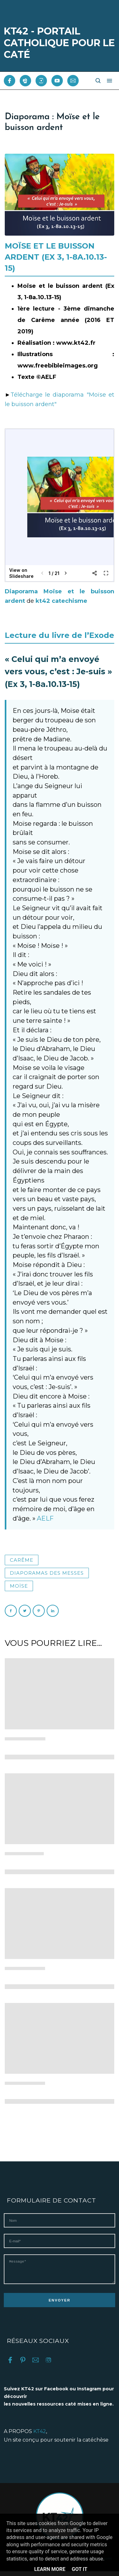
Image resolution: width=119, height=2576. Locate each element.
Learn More (49, 2569)
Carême (21, 1560)
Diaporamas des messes (47, 1573)
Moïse (19, 1586)
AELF (45, 1518)
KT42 (39, 2436)
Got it (79, 2569)
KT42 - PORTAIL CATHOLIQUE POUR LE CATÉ (59, 42)
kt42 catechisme (61, 600)
